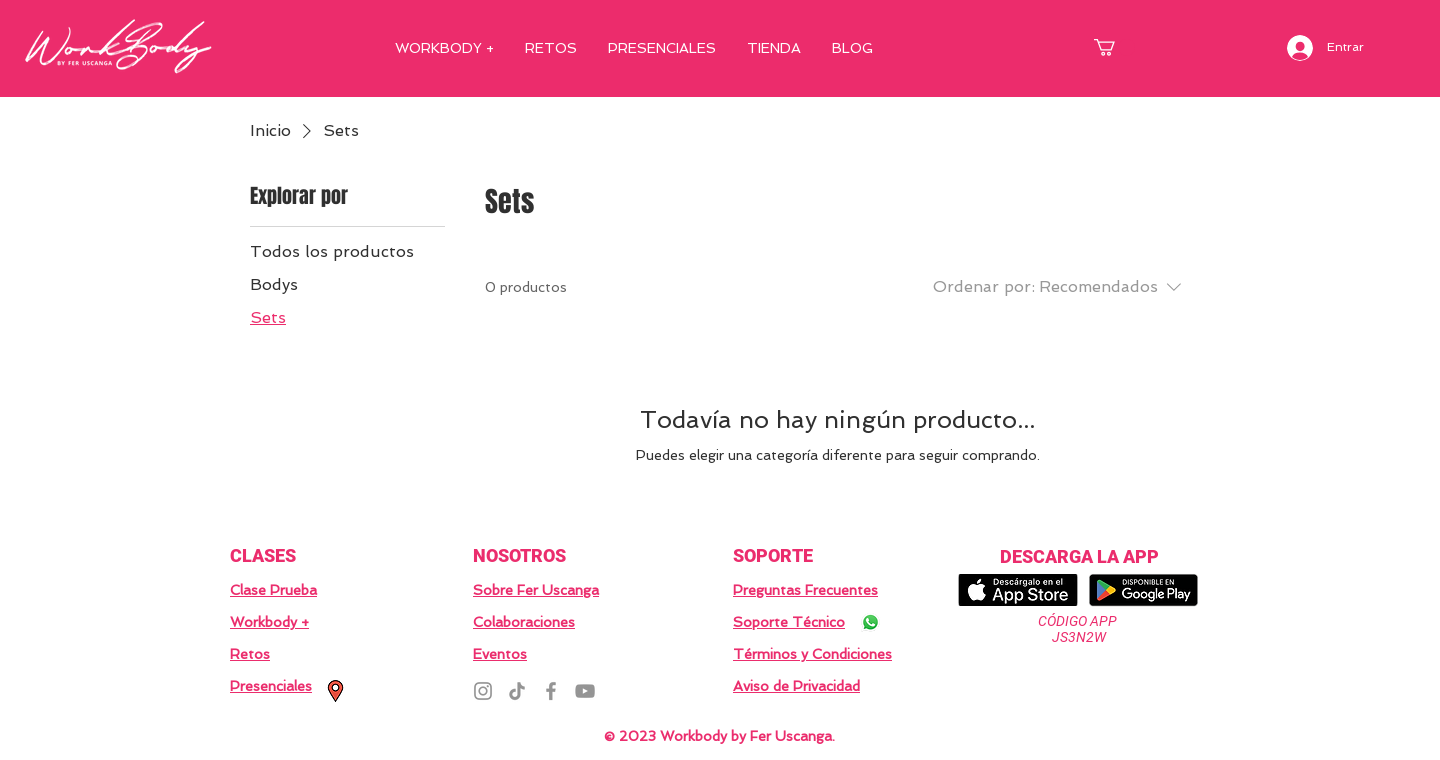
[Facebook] (551, 691)
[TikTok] (517, 691)
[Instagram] (483, 691)
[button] (1114, 47)
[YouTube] (585, 691)
